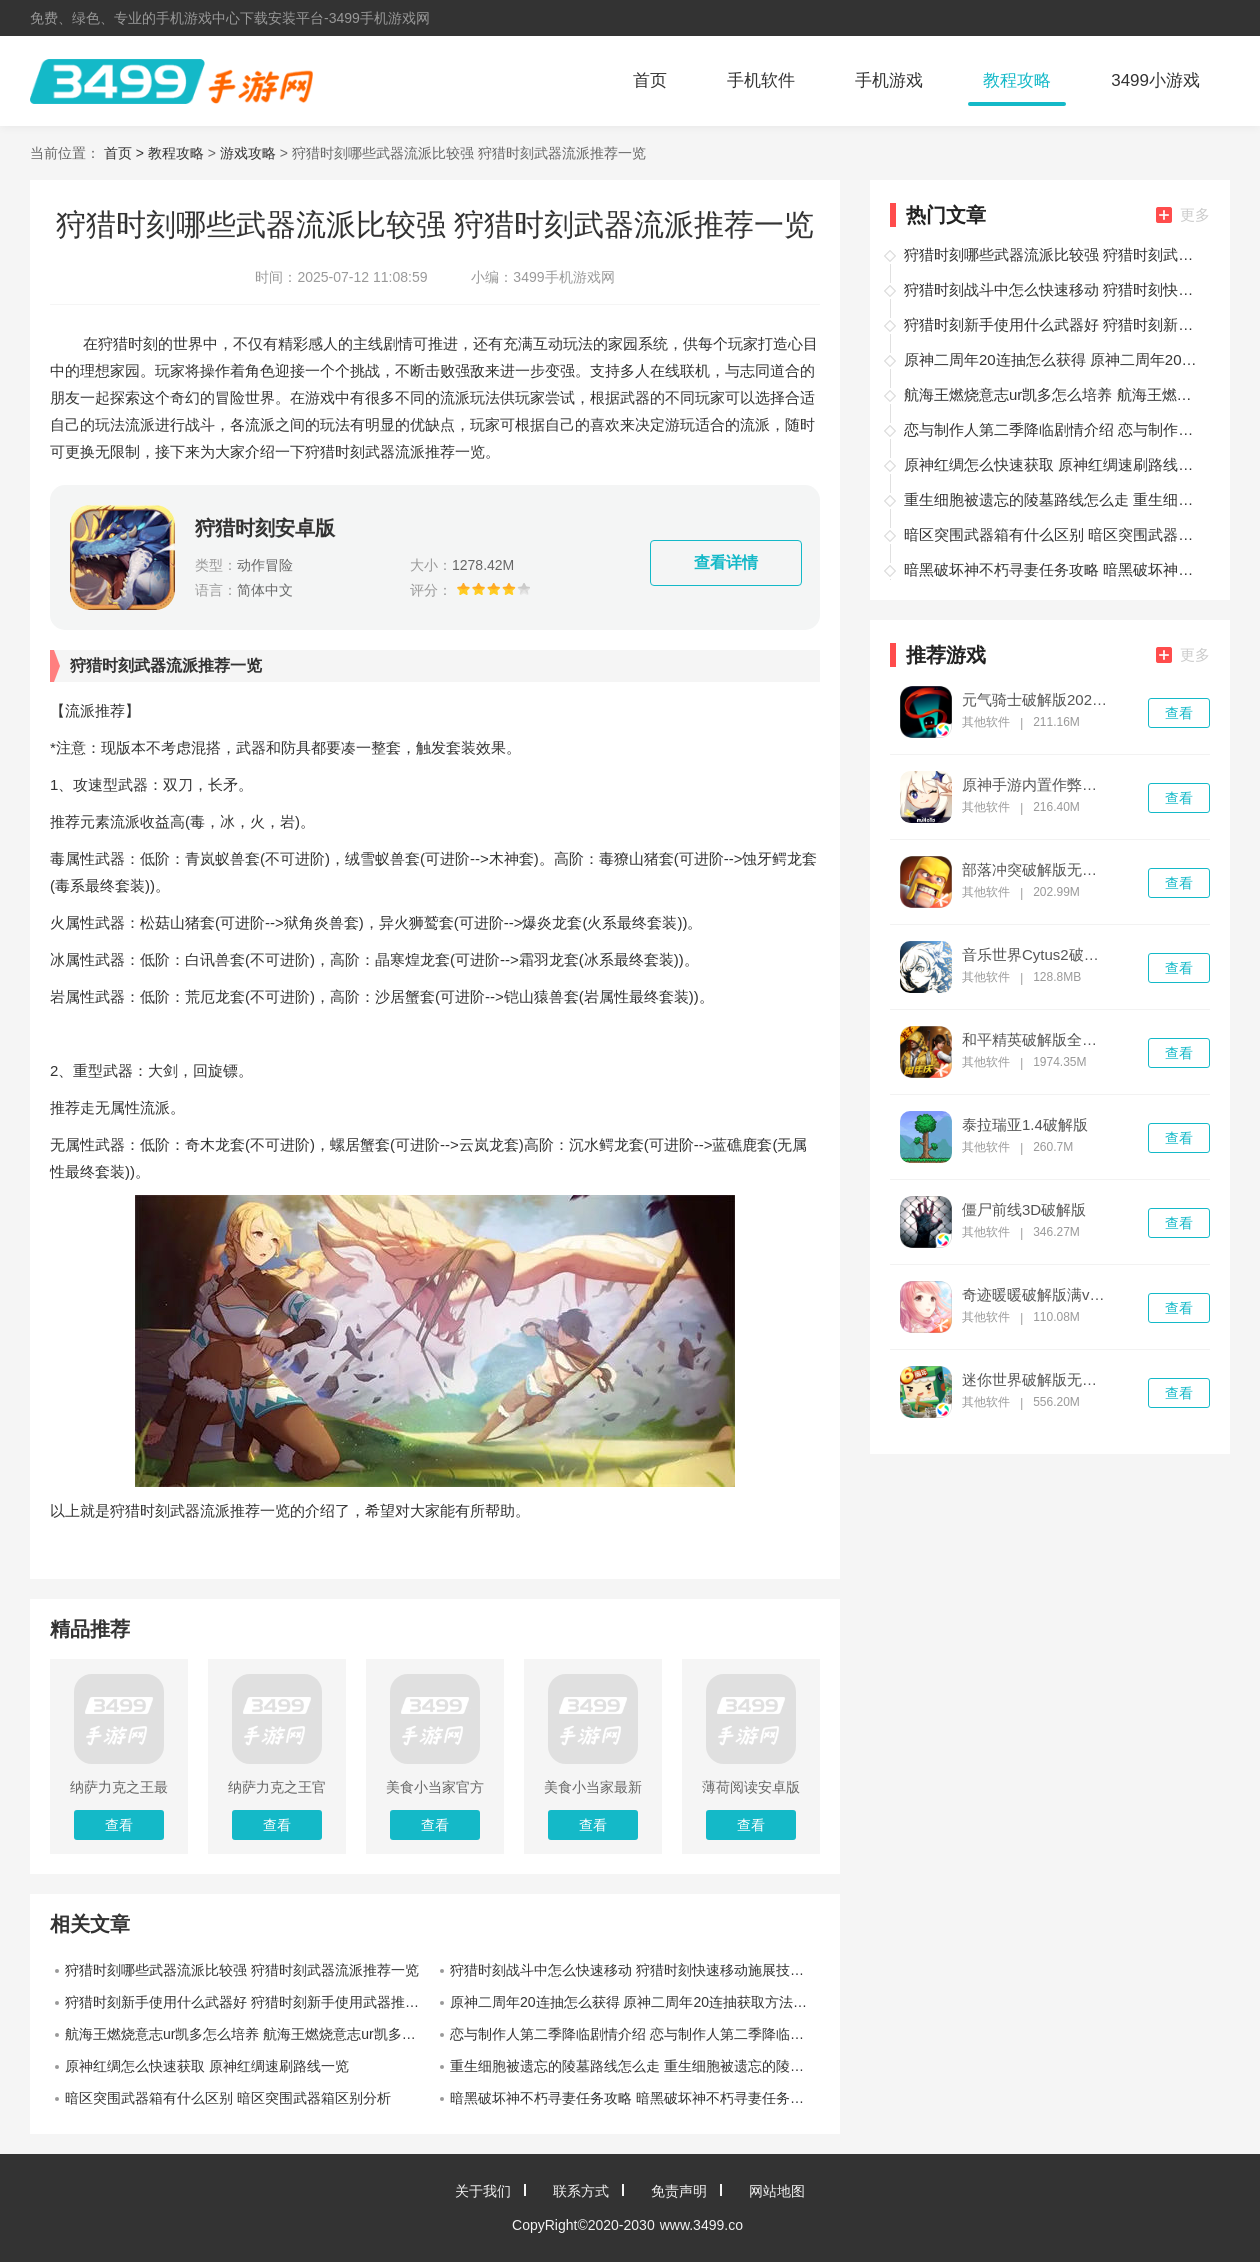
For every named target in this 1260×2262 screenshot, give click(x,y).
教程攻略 (1017, 80)
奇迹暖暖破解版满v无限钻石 (1036, 1295)
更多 (1183, 214)
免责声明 (679, 2191)
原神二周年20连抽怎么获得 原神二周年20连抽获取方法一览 (635, 2002)
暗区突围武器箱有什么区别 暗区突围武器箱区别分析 (228, 2098)
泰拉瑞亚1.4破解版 (1025, 1125)
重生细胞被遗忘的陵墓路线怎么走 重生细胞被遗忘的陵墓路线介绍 (635, 2066)
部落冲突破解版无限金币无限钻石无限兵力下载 (1036, 870)
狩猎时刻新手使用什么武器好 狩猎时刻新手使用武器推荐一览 (250, 2002)
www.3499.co (701, 2225)
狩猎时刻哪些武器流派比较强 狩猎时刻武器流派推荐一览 (242, 1970)
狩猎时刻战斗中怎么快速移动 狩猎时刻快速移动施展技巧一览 (635, 1970)
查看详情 (726, 562)
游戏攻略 (248, 153)
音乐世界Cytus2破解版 (1036, 955)
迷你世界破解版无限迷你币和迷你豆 (1036, 1380)
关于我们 (483, 2191)
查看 (1179, 713)
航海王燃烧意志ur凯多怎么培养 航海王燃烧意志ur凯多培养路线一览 (250, 2034)
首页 (650, 80)
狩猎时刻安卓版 (265, 528)
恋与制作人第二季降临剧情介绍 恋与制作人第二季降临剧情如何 (635, 2034)
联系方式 (581, 2191)
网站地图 (777, 2191)
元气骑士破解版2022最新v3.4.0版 (1036, 700)
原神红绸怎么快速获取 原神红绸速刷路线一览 (207, 2066)
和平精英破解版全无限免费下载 (1036, 1040)
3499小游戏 (1155, 80)
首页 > (126, 153)
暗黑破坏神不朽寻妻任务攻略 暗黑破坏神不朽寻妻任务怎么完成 (635, 2098)
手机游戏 (889, 80)
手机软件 (761, 80)
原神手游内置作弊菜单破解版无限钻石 (1036, 785)
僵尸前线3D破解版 (1024, 1210)
